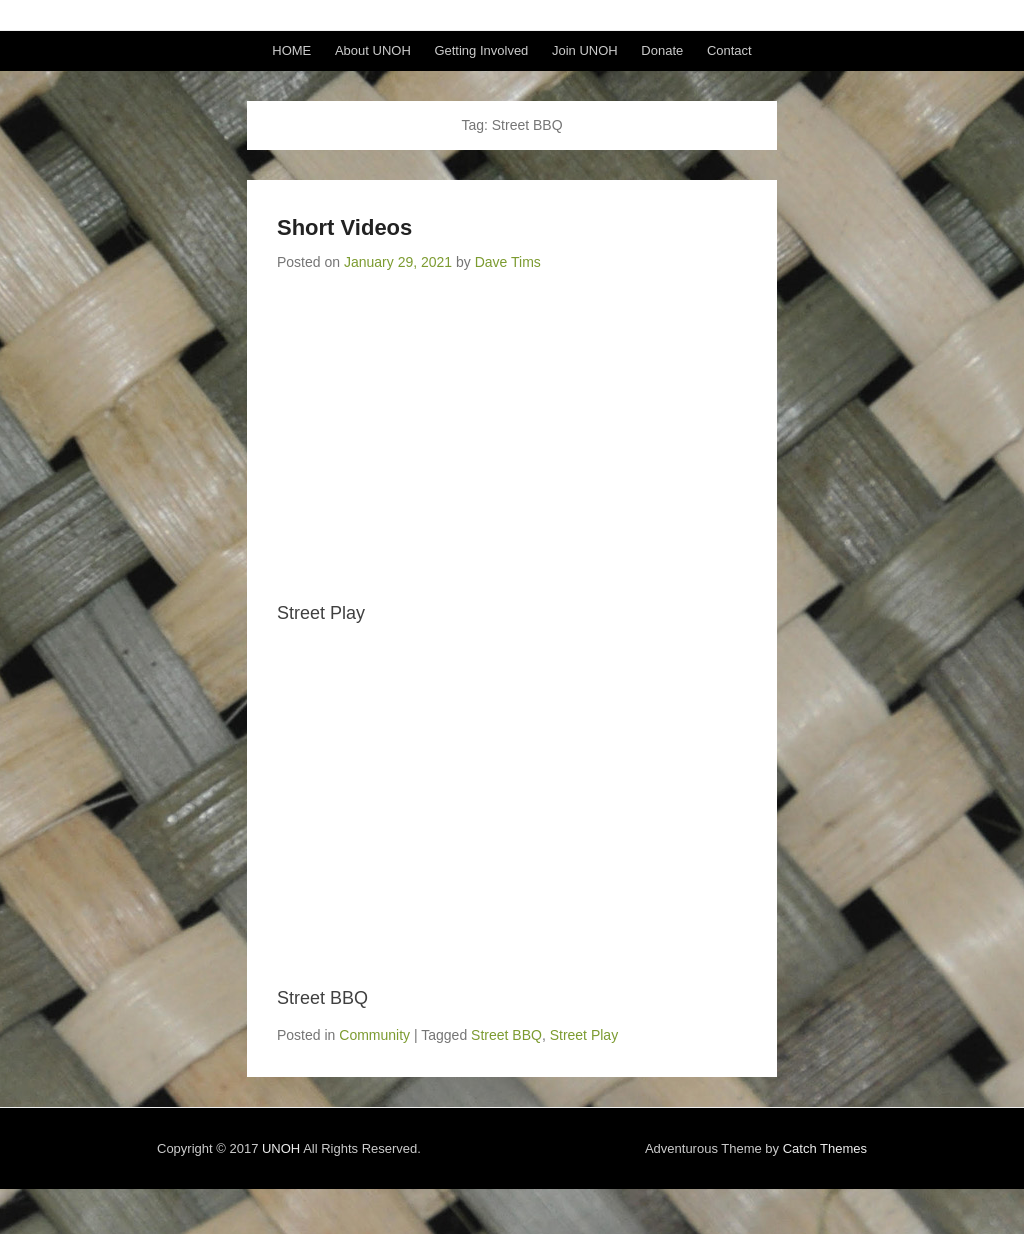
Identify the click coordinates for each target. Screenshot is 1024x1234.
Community (374, 1035)
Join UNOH (585, 50)
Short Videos (344, 227)
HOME (291, 50)
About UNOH (373, 50)
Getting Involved (481, 50)
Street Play (584, 1035)
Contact (729, 50)
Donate (662, 50)
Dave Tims (508, 262)
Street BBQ (506, 1035)
